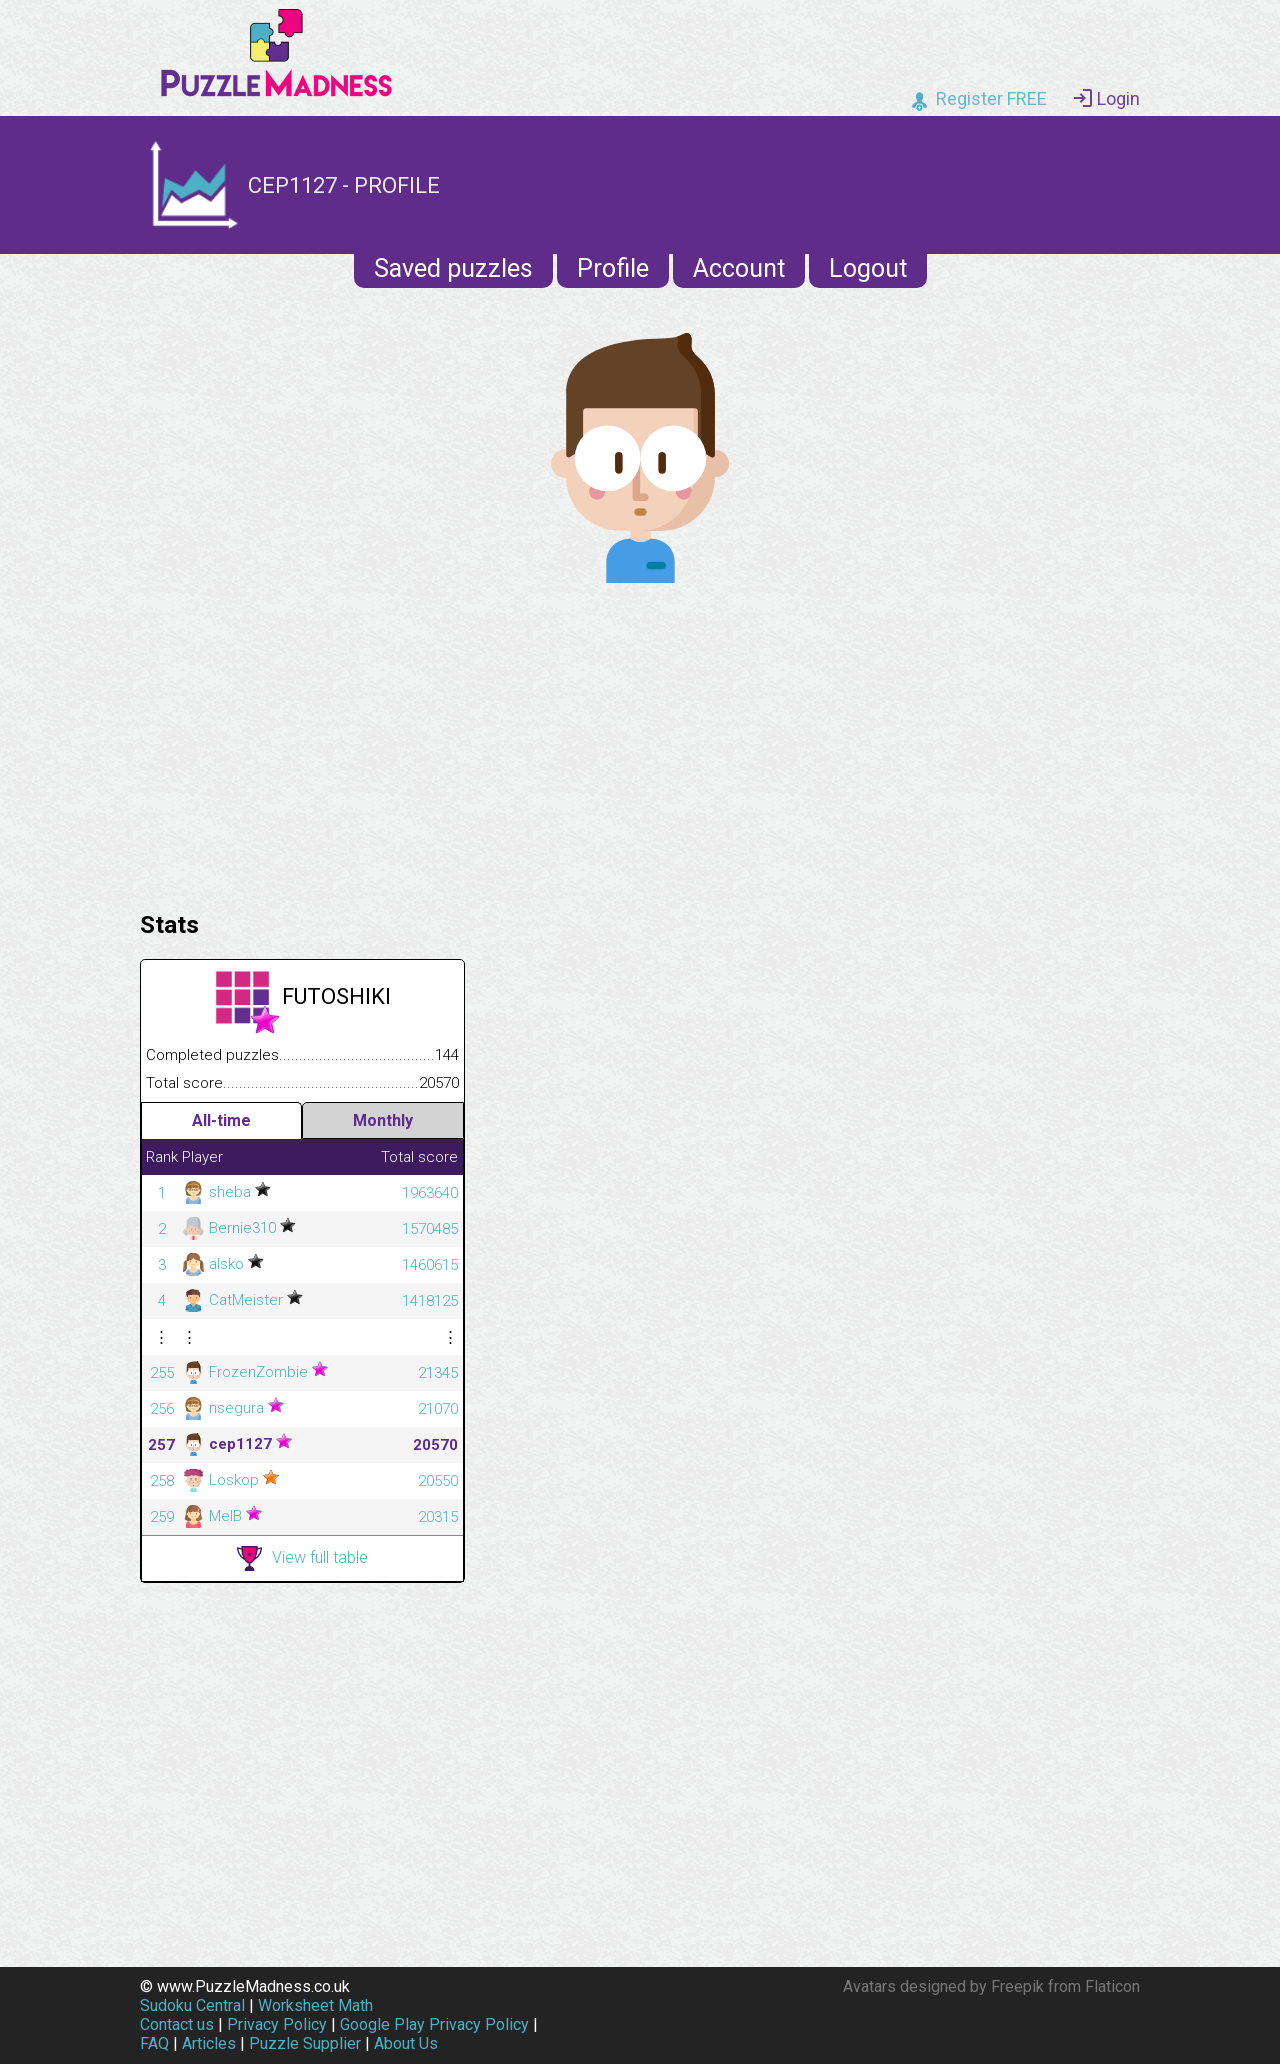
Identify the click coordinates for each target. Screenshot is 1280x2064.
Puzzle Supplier (305, 2043)
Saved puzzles (453, 268)
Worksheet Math (315, 2005)
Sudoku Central (192, 2005)
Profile (613, 268)
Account (739, 268)
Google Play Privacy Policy (434, 2024)
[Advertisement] (640, 742)
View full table (302, 1558)
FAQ (154, 2043)
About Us (406, 2043)
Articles (209, 2043)
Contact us (177, 2024)
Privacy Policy (277, 2024)
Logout (868, 268)
